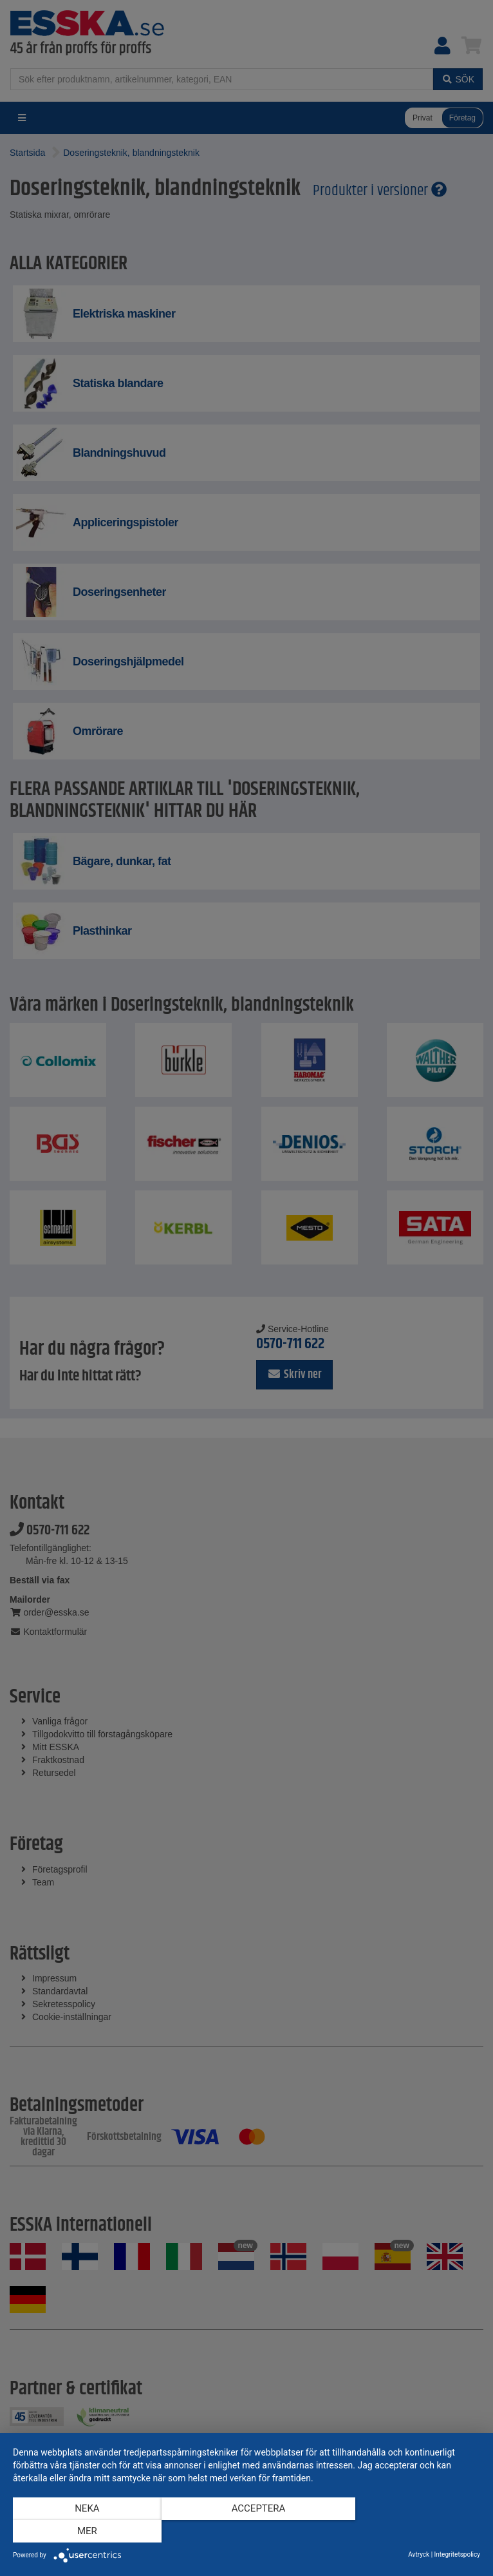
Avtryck (418, 2554)
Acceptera (246, 2531)
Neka (83, 2531)
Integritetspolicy (457, 2554)
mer (410, 2531)
